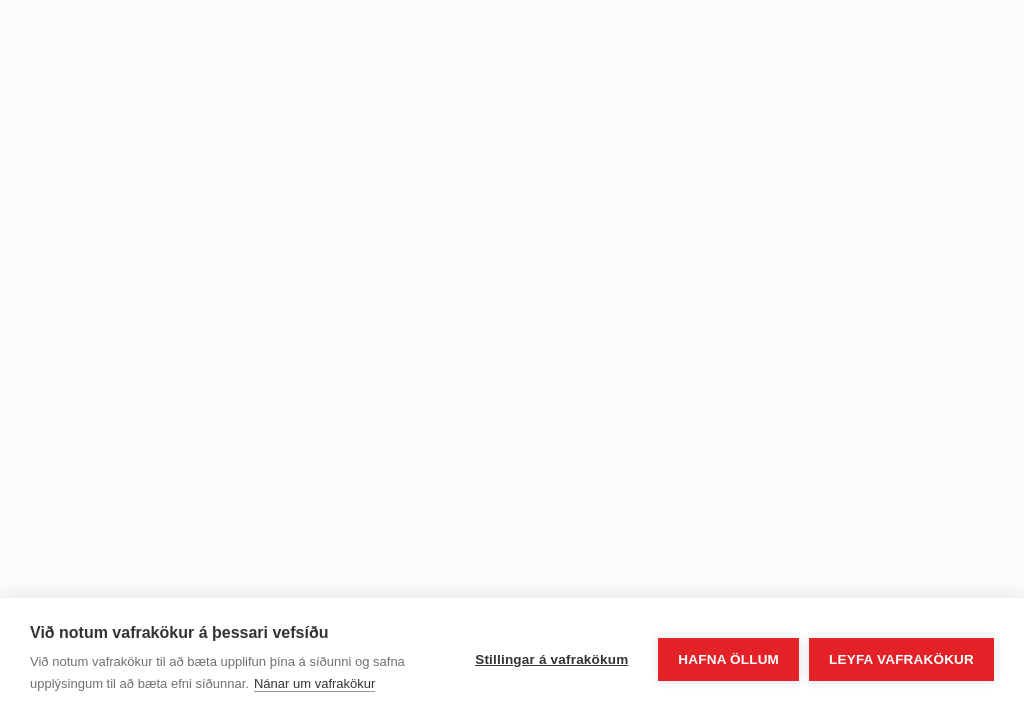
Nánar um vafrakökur (314, 683)
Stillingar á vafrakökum (551, 659)
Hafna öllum (728, 659)
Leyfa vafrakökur (901, 659)
